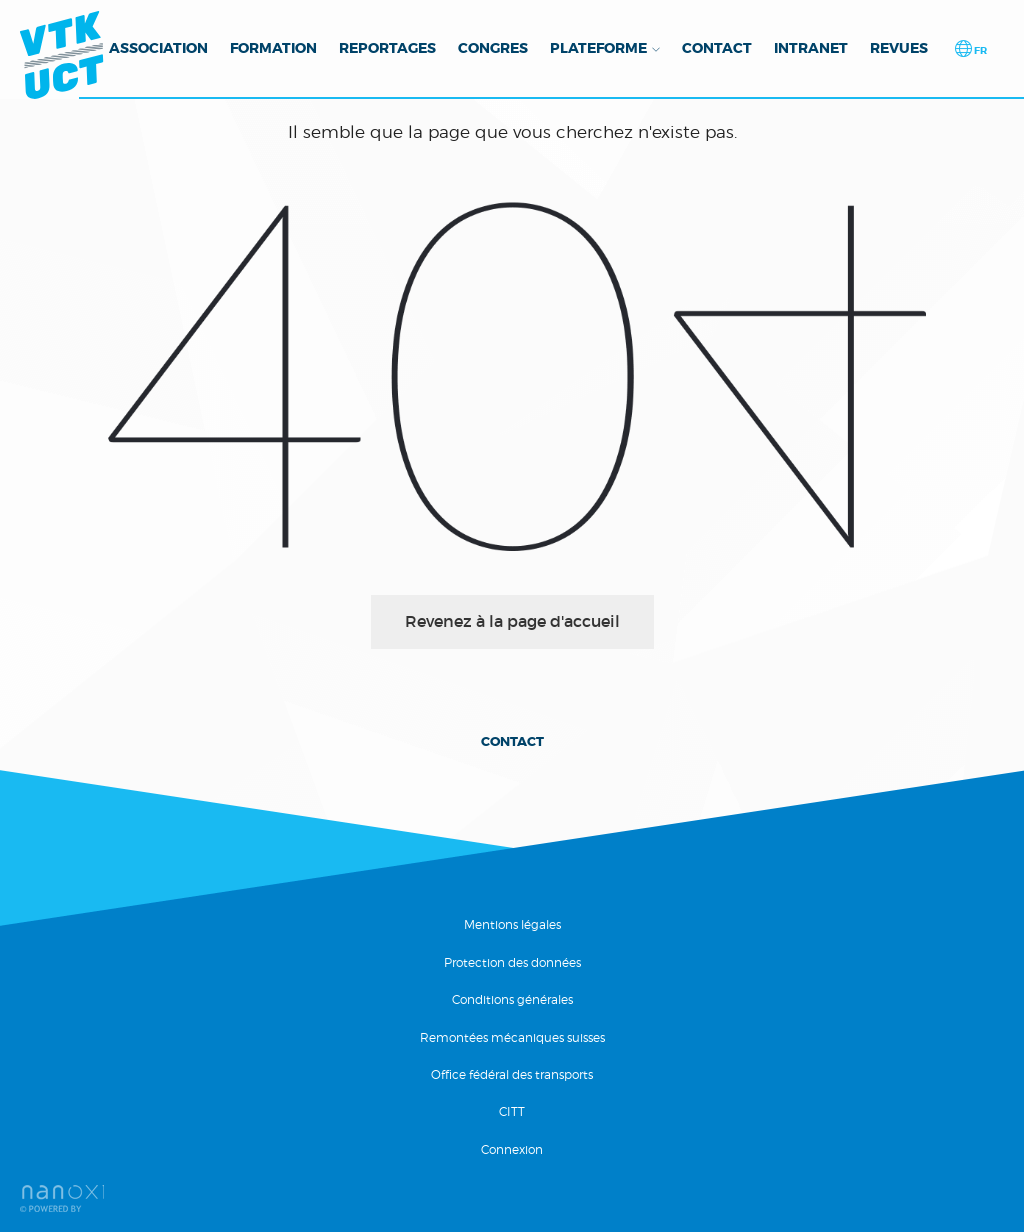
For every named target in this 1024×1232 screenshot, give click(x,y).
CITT (512, 1111)
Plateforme (598, 48)
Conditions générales (512, 999)
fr (979, 50)
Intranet (811, 48)
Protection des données (512, 962)
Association (158, 48)
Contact (717, 48)
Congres (493, 48)
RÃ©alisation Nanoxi (62, 1198)
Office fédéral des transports (512, 1074)
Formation (273, 48)
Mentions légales (512, 924)
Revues (899, 48)
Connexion (512, 1149)
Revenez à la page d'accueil (512, 621)
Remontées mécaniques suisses (512, 1037)
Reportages (387, 48)
